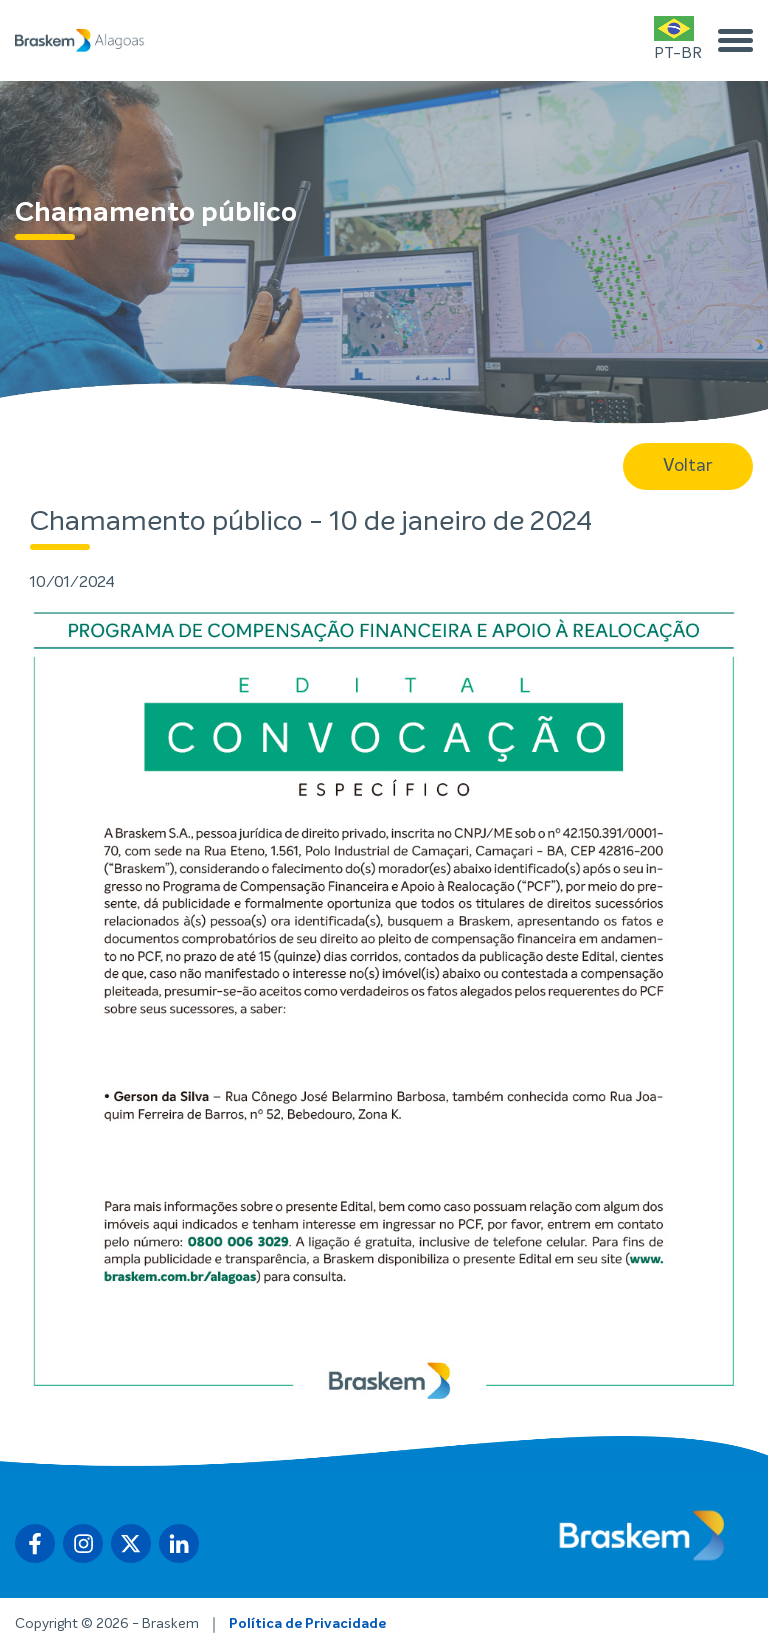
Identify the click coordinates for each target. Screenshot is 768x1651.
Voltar (688, 466)
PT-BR (678, 38)
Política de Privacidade (307, 1624)
